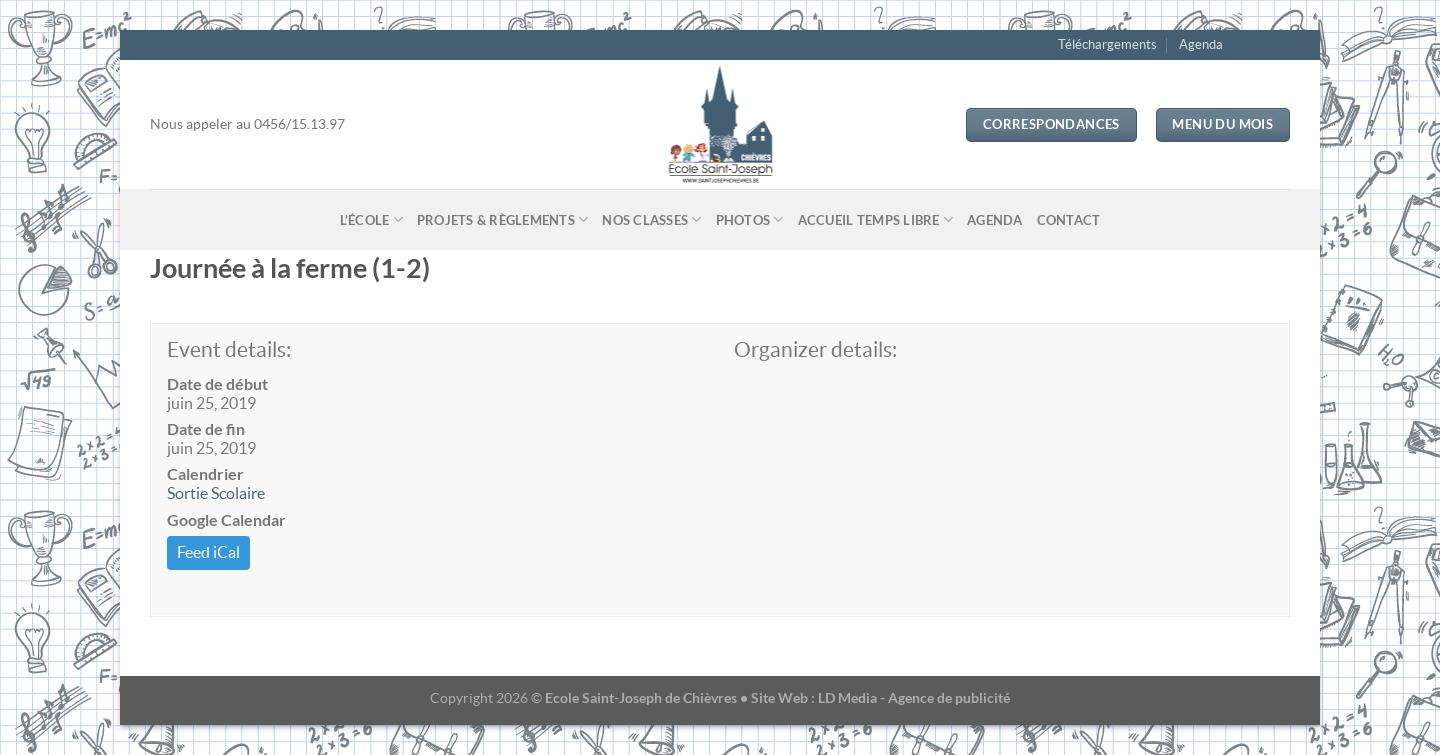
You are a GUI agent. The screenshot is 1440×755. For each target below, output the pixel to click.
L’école (371, 219)
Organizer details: (815, 349)
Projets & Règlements (503, 219)
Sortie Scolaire (216, 493)
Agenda (1201, 44)
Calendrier (205, 473)
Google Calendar (226, 519)
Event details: (229, 349)
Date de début (217, 383)
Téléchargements (1107, 44)
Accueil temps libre (875, 219)
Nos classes (651, 219)
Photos (750, 219)
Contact (1069, 220)
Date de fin (206, 428)
